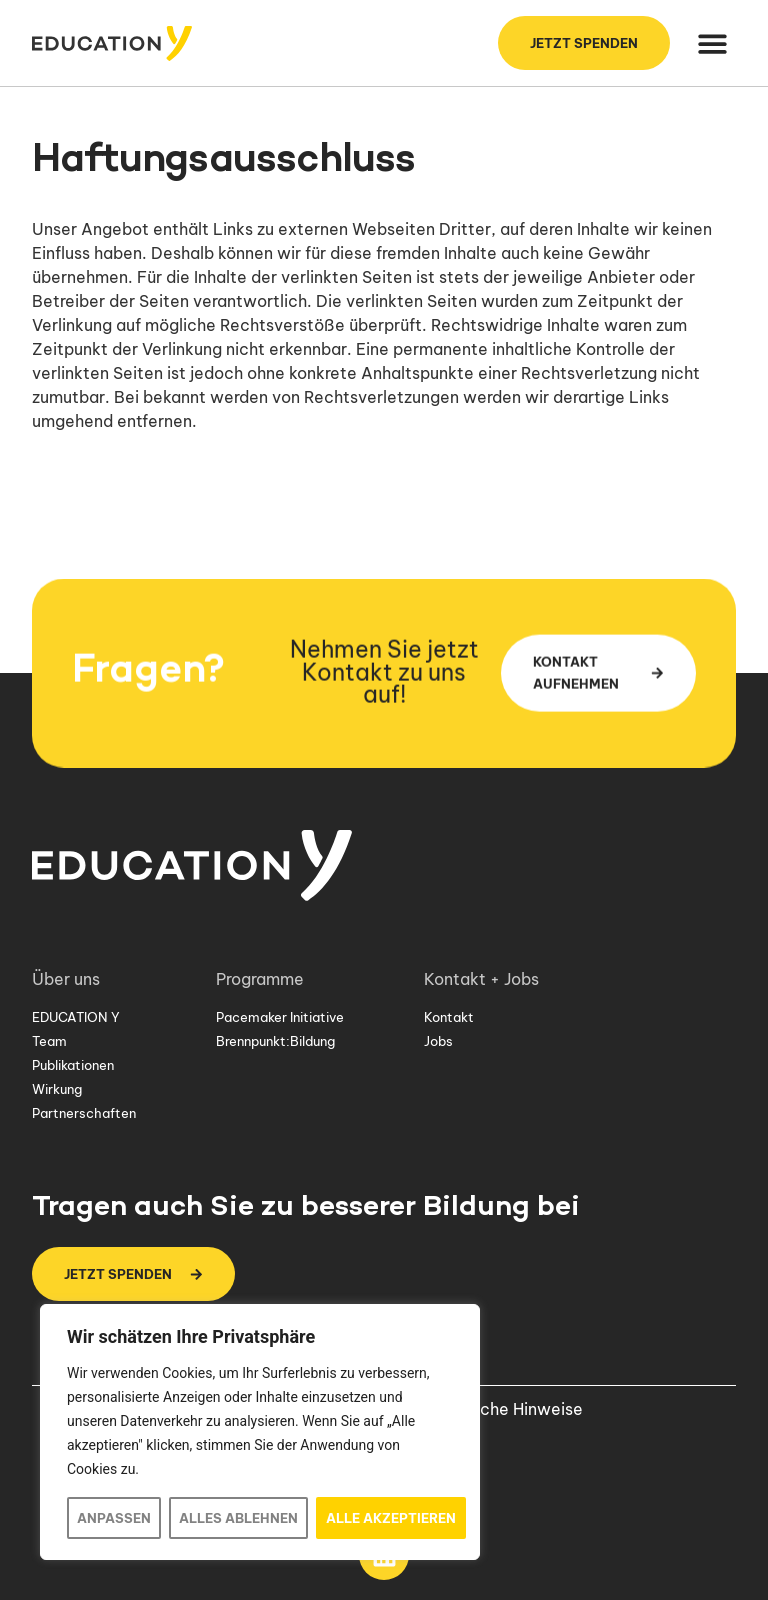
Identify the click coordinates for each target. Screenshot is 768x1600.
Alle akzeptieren (391, 1518)
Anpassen (114, 1518)
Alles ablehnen (238, 1518)
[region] (260, 1432)
